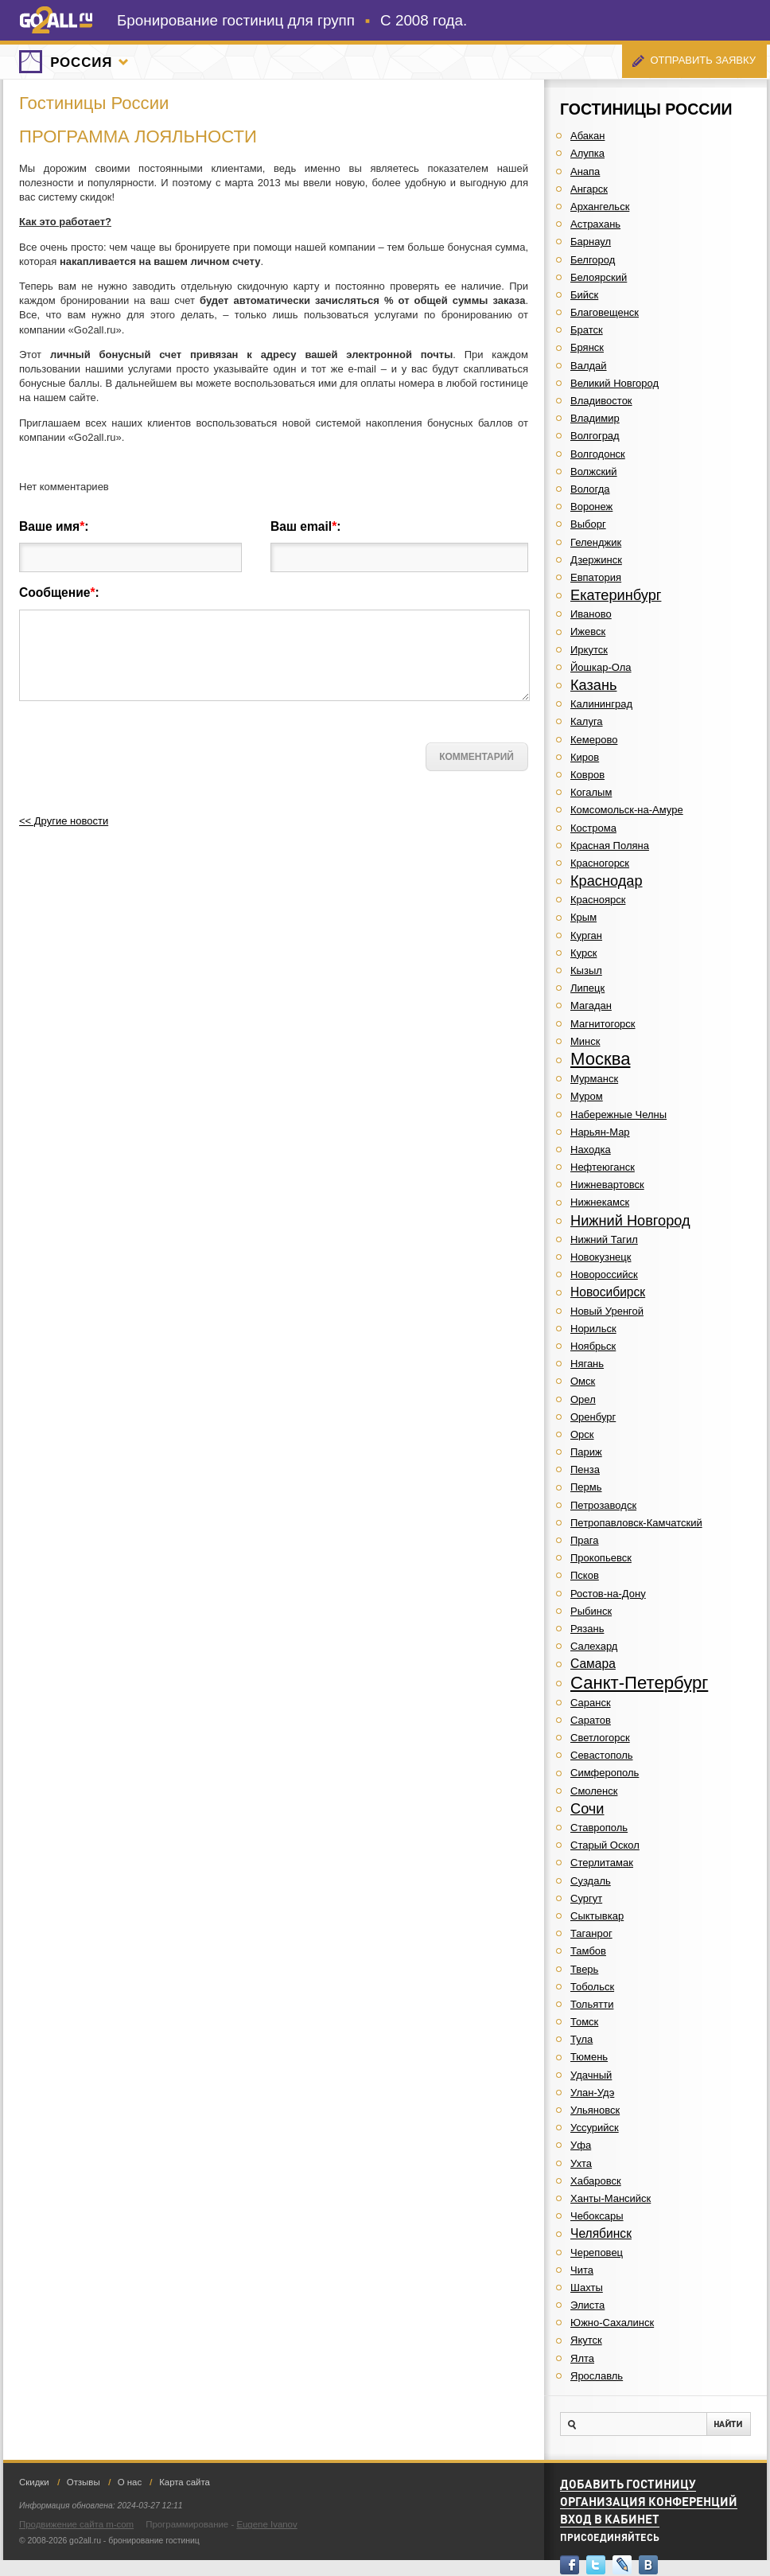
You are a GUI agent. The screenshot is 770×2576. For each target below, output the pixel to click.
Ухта (581, 2163)
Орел (583, 1399)
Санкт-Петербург (639, 1683)
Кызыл (586, 970)
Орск (582, 1434)
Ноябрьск (593, 1346)
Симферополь (604, 1773)
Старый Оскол (605, 1845)
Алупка (587, 153)
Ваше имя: (53, 526)
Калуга (586, 721)
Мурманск (594, 1079)
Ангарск (589, 189)
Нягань (587, 1364)
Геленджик (595, 542)
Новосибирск (607, 1292)
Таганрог (591, 1933)
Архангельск (599, 206)
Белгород (592, 260)
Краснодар (606, 881)
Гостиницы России (94, 103)
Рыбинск (591, 1611)
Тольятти (591, 2004)
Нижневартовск (607, 1185)
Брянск (587, 347)
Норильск (593, 1329)
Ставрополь (599, 1828)
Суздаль (590, 1881)
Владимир (595, 418)
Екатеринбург (615, 595)
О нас (130, 2482)
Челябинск (601, 2233)
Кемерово (593, 740)
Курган (586, 935)
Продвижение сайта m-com (76, 2524)
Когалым (591, 792)
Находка (590, 1149)
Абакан (587, 136)
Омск (582, 1381)
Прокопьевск (601, 1558)
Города (123, 62)
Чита (581, 2270)
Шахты (586, 2287)
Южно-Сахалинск (612, 2323)
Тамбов (588, 1951)
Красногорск (599, 863)
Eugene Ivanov (266, 2524)
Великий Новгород (614, 383)
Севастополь (601, 1755)
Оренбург (593, 1417)
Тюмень (589, 2057)
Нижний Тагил (604, 1239)
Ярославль (596, 2376)
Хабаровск (595, 2181)
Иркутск (589, 650)
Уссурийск (594, 2128)
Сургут (586, 1898)
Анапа (585, 171)
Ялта (582, 2358)
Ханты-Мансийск (610, 2198)
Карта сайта (184, 2482)
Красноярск (597, 900)
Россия (81, 62)
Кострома (593, 828)
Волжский (593, 471)
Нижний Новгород (630, 1221)
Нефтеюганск (602, 1167)
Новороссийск (604, 1274)
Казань (593, 685)
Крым (583, 917)
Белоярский (598, 277)
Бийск (584, 295)
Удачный (591, 2075)
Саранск (590, 1703)
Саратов (590, 1720)
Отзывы (83, 2482)
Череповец (596, 2252)
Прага (584, 1540)
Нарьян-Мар (600, 1132)
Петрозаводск (603, 1505)
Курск (583, 953)
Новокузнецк (600, 1257)
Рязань (587, 1629)
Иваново (591, 614)
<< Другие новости (63, 821)
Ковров (587, 775)
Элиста (587, 2305)
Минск (585, 1041)
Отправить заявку (703, 60)
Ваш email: (305, 526)
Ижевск (587, 631)
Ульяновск (595, 2110)
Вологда (590, 489)
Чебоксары (597, 2216)
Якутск (586, 2340)
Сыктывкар (597, 1916)
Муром (586, 1096)
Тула (581, 2039)
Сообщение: (59, 592)
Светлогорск (600, 1738)
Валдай (588, 366)
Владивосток (601, 401)
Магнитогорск (603, 1024)
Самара (593, 1663)
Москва (600, 1059)
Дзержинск (596, 560)
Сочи (587, 1809)
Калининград (601, 704)
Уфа (580, 2145)
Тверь (584, 1969)
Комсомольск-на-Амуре (626, 810)
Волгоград (595, 436)
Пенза (585, 1469)
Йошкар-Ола (601, 667)
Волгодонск (597, 454)
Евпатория (595, 577)
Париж (586, 1452)
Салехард (593, 1646)
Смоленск (593, 1791)
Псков (584, 1575)
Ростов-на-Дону (608, 1594)
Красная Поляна (609, 846)
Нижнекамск (599, 1202)
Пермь (586, 1487)
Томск (584, 2022)
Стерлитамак (601, 1863)
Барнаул (590, 241)
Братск (586, 330)
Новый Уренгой (607, 1311)
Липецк (587, 988)
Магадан (591, 1005)
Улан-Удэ (592, 2093)
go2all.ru (56, 20)
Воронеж (591, 506)
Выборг (588, 524)
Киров (584, 757)
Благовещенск (604, 312)
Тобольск (592, 1987)
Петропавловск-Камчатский (636, 1523)
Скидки (34, 2482)
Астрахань (595, 224)
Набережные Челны (618, 1114)
